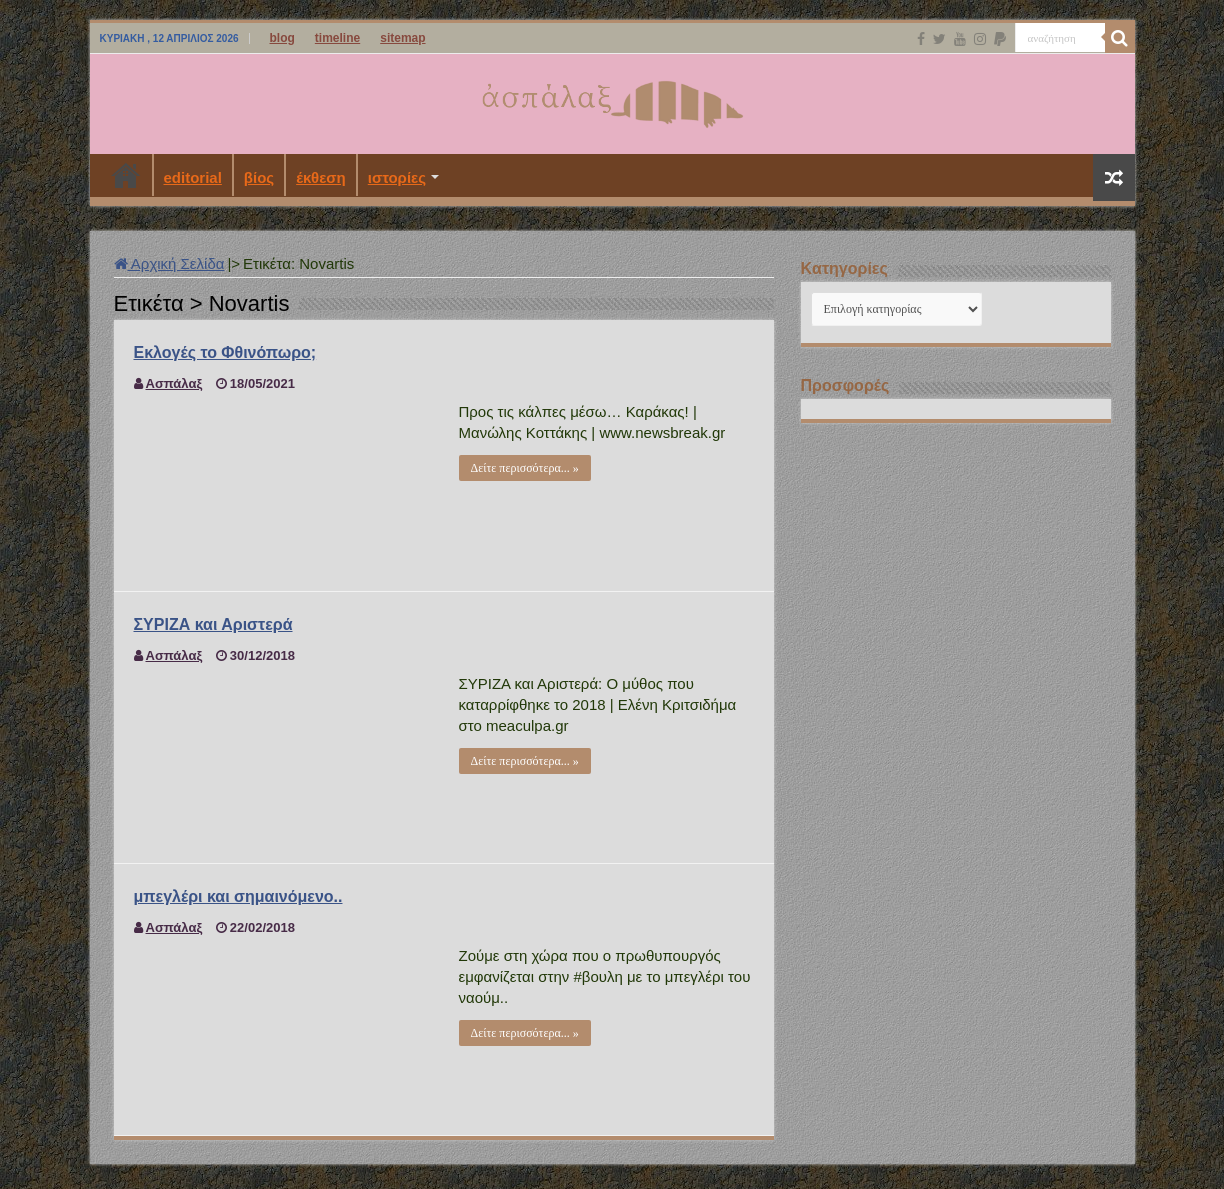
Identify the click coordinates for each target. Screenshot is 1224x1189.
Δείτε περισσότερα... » (525, 468)
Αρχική (126, 175)
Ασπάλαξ (174, 383)
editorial (193, 177)
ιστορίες (397, 177)
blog (282, 38)
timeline (337, 38)
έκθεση (321, 177)
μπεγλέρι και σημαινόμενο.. (238, 896)
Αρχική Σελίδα (169, 263)
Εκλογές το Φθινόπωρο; (225, 352)
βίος (259, 177)
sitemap (402, 38)
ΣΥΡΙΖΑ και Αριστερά (213, 624)
